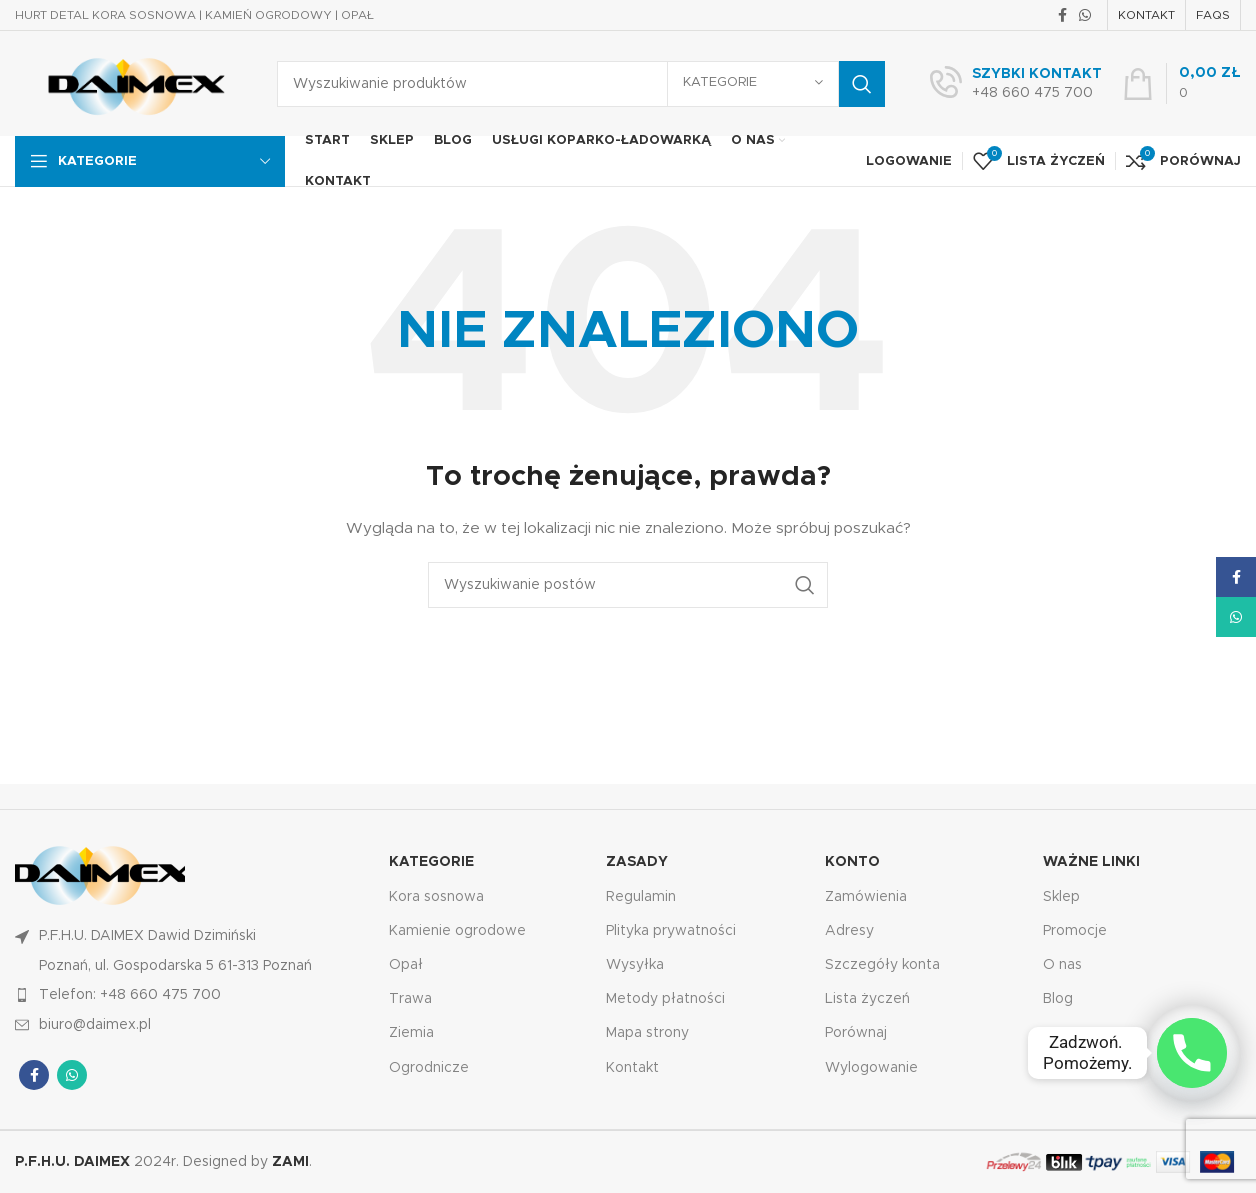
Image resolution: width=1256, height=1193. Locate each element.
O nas (1062, 965)
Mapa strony (647, 1033)
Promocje (1075, 931)
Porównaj (856, 1033)
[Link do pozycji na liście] (192, 995)
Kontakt (632, 1068)
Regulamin (641, 897)
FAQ (1058, 1033)
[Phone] (1192, 1053)
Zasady (637, 862)
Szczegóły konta (882, 965)
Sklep (1061, 897)
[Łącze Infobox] (1016, 84)
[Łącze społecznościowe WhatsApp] (1085, 15)
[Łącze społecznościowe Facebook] (1062, 15)
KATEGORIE (431, 862)
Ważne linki (1091, 862)
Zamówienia (866, 897)
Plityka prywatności (671, 931)
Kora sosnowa (436, 897)
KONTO (852, 862)
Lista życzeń (867, 999)
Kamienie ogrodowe (457, 931)
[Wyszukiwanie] (581, 84)
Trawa (410, 999)
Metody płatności (665, 999)
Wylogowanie (871, 1068)
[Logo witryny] (131, 83)
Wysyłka (635, 965)
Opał (406, 965)
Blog (1058, 999)
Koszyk (1067, 1068)
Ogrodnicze (429, 1068)
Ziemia (411, 1033)
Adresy (849, 931)
